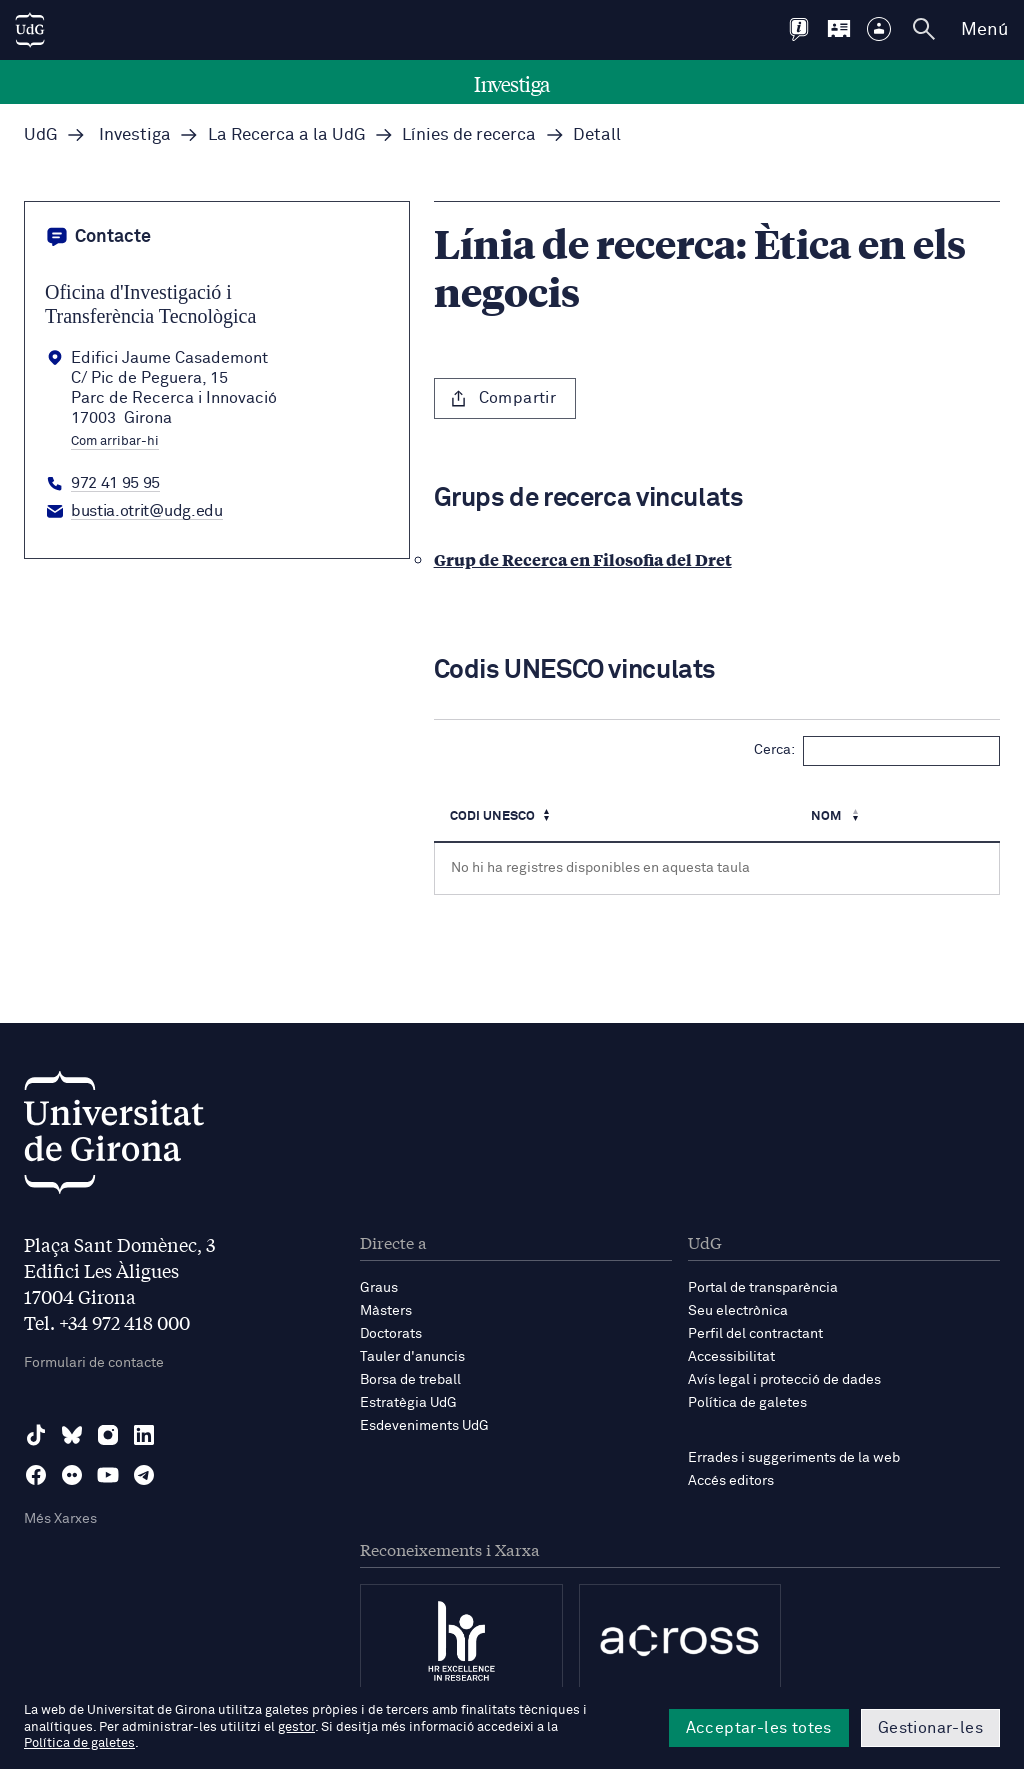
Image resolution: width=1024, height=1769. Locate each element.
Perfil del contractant (755, 1334)
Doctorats (391, 1334)
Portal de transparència (763, 1288)
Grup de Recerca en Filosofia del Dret (583, 559)
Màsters (386, 1311)
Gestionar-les (930, 1728)
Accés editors (731, 1481)
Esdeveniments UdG (424, 1426)
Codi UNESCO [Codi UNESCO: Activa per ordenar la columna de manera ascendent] (492, 816)
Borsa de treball (410, 1380)
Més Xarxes (60, 1519)
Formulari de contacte (94, 1363)
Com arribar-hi (115, 442)
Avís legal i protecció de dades (784, 1380)
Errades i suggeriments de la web (794, 1458)
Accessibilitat (731, 1357)
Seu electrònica (738, 1311)
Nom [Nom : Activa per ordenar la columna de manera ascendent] (827, 816)
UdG (41, 135)
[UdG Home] (30, 30)
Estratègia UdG (408, 1403)
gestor (296, 1727)
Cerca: (877, 751)
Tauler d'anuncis (412, 1357)
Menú (984, 30)
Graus (379, 1288)
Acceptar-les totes (759, 1728)
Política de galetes (747, 1403)
